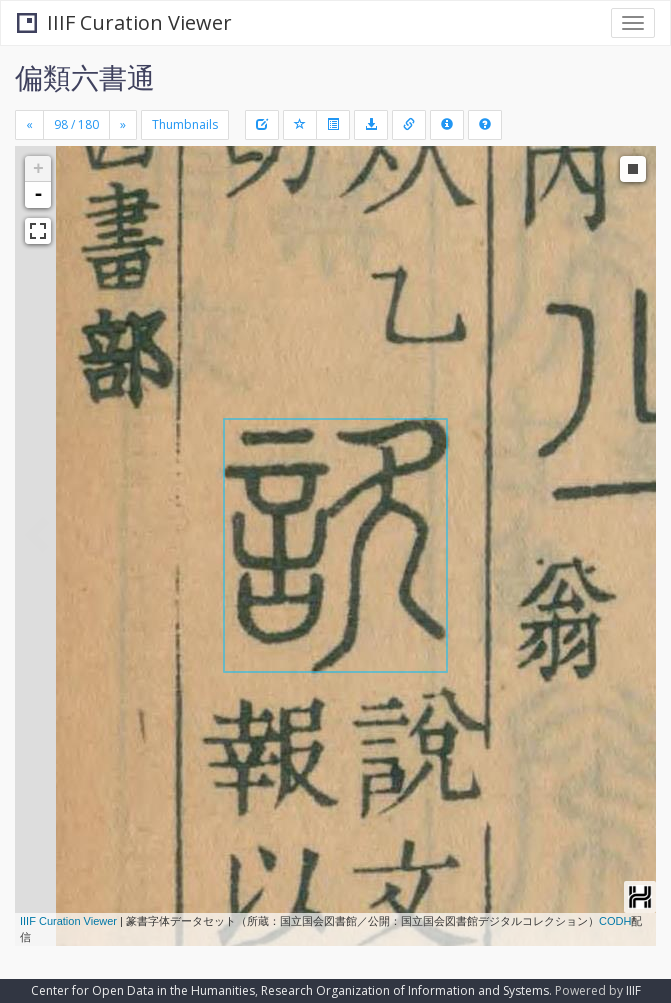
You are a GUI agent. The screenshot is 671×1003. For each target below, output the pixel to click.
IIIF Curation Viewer (124, 22)
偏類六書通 (85, 77)
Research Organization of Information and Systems (405, 990)
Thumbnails (185, 124)
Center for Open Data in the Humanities (143, 990)
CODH (615, 921)
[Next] (123, 125)
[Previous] (29, 125)
